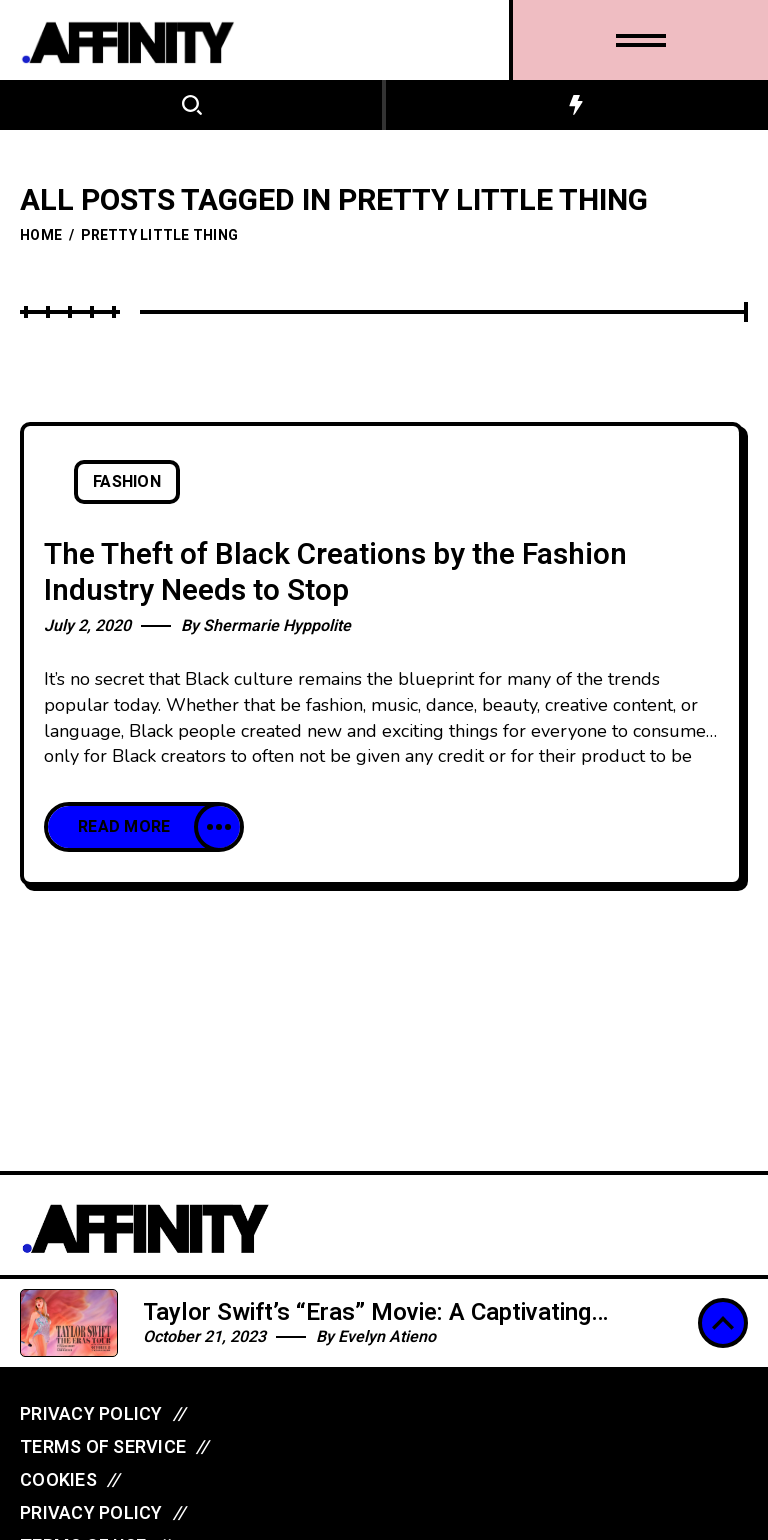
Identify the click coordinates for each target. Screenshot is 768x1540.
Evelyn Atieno (387, 1337)
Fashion (127, 482)
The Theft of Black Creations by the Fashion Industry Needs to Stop (335, 573)
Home (41, 235)
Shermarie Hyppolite (277, 626)
